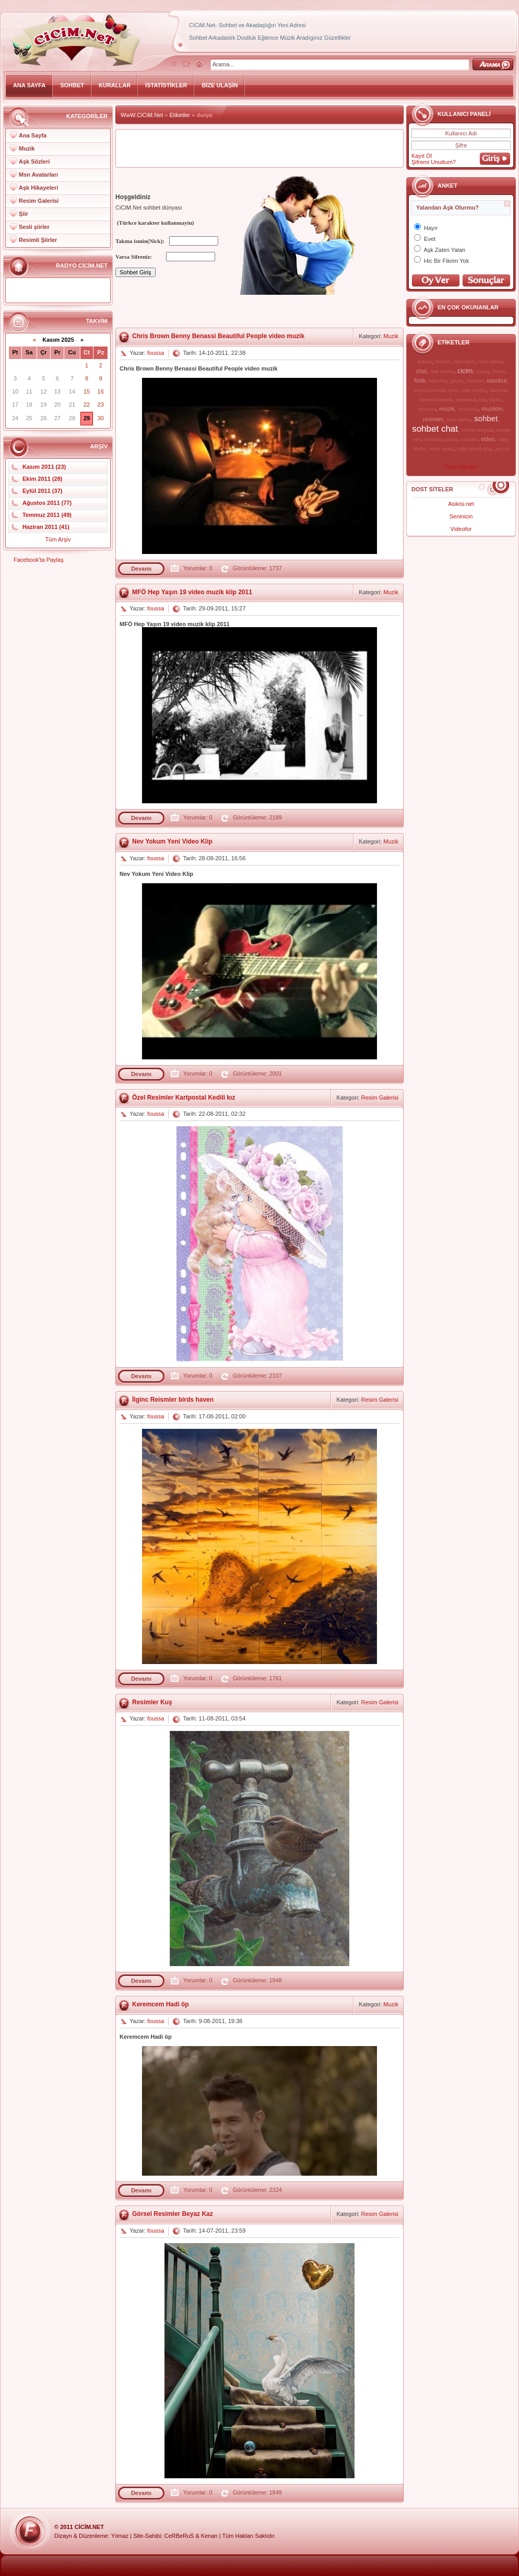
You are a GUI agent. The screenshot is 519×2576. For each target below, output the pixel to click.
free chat (438, 381)
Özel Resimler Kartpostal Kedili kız (183, 1097)
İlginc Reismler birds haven (173, 1399)
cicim (465, 371)
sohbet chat (435, 429)
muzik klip (467, 409)
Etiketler (180, 115)
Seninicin (461, 516)
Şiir (23, 214)
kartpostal (465, 399)
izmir (453, 390)
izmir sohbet (474, 390)
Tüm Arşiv (58, 539)
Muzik (27, 148)
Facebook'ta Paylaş (39, 560)
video (487, 439)
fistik (420, 380)
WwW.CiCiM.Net (142, 115)
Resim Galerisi (38, 201)
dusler (498, 371)
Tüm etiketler (461, 467)
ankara (425, 361)
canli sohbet (490, 361)
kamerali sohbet (435, 399)
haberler (474, 381)
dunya (482, 371)
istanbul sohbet (429, 390)
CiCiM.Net (89, 2527)
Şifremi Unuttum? (433, 162)
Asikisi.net (461, 504)
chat (421, 371)
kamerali (499, 390)
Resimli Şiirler (38, 240)
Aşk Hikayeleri (38, 187)
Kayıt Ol (421, 156)
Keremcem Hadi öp (160, 2004)
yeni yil (501, 449)
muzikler (491, 409)
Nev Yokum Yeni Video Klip (172, 841)
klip (482, 399)
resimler (433, 419)
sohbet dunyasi (477, 430)
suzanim (469, 439)
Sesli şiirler (34, 227)
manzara (427, 409)
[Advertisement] (259, 148)
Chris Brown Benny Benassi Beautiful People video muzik (218, 336)
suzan (450, 439)
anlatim (442, 361)
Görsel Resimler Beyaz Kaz (172, 2213)
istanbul (496, 380)
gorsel (456, 381)
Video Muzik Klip (474, 449)
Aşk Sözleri (34, 161)
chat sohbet (442, 371)
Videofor (461, 529)
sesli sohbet (458, 419)
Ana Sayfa (32, 135)
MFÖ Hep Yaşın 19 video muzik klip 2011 (192, 592)
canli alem (464, 361)
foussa (155, 353)
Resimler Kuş (152, 1702)
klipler (495, 399)
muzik (447, 409)
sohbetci (433, 439)
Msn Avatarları (38, 174)
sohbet (486, 418)
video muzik (441, 449)
